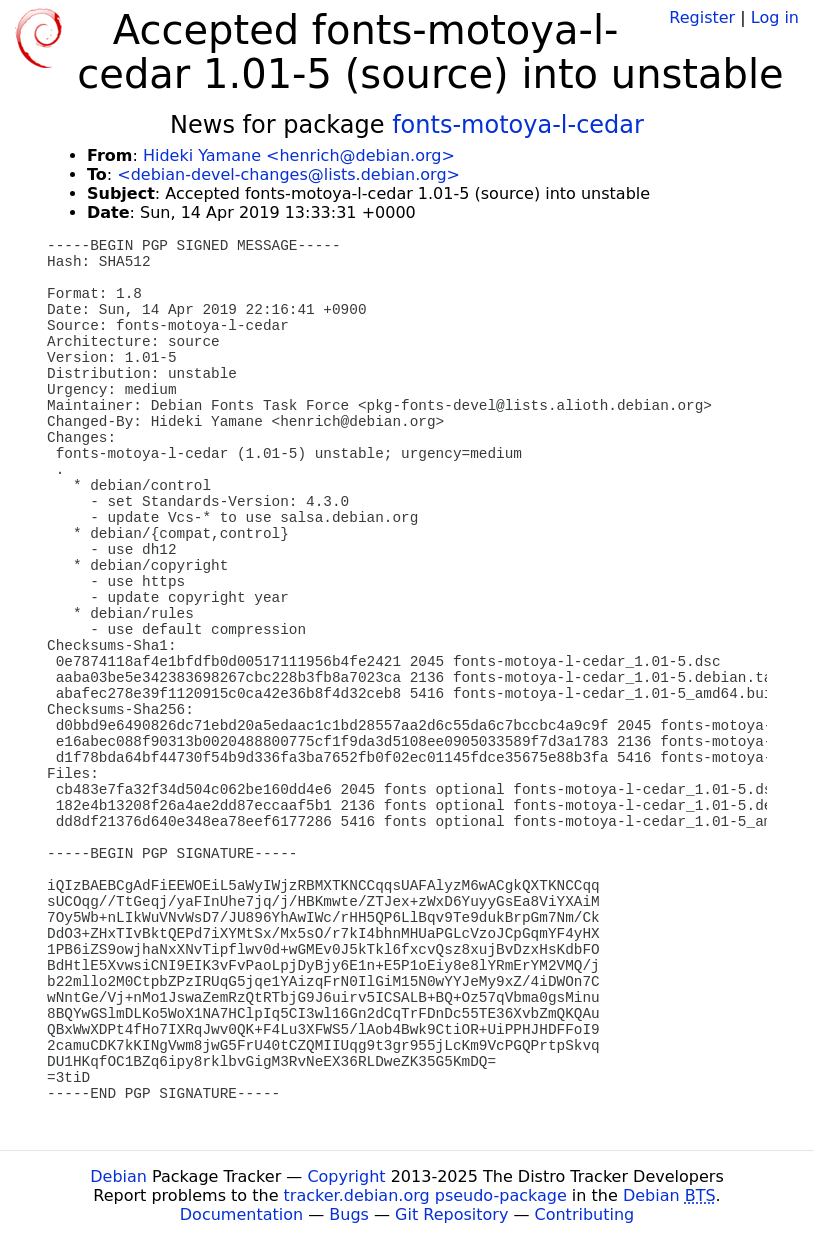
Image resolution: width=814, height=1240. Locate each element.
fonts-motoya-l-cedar (518, 125)
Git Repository (451, 1214)
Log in (775, 17)
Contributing (585, 1214)
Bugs (349, 1214)
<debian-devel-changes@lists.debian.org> (288, 174)
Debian (118, 1176)
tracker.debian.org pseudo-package (425, 1195)
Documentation (241, 1214)
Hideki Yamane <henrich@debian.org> (299, 155)
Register (702, 17)
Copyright (346, 1176)
